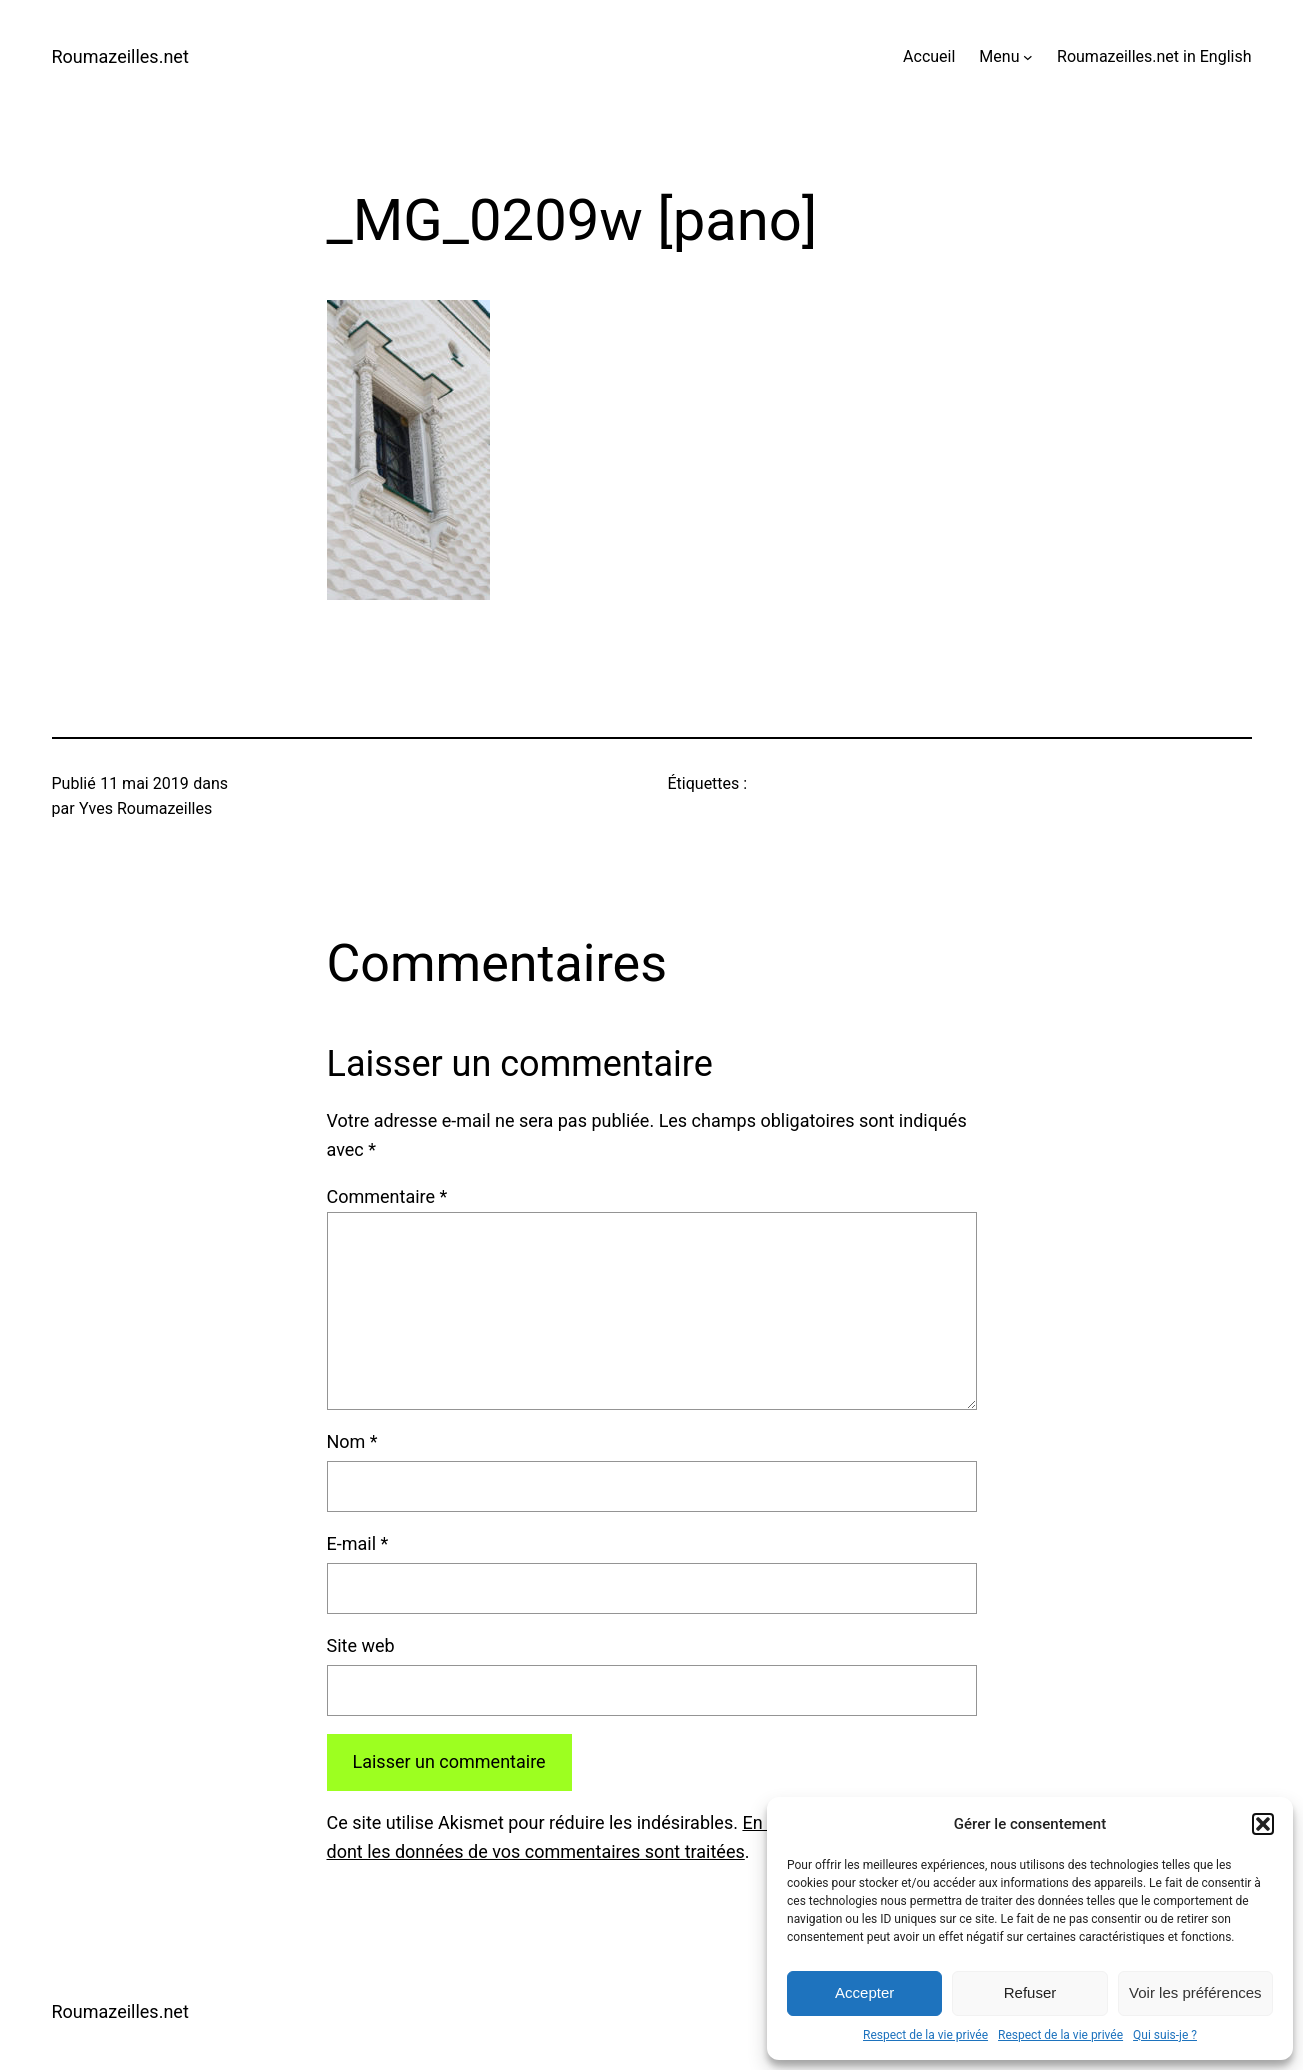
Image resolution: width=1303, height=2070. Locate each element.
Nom (352, 1441)
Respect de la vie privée (925, 2035)
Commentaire (387, 1196)
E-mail (358, 1543)
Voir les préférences (1195, 1992)
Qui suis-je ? (1165, 2035)
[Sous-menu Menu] (1028, 57)
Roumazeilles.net (120, 56)
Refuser (1030, 1992)
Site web (361, 1645)
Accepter (864, 1992)
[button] (1263, 1824)
